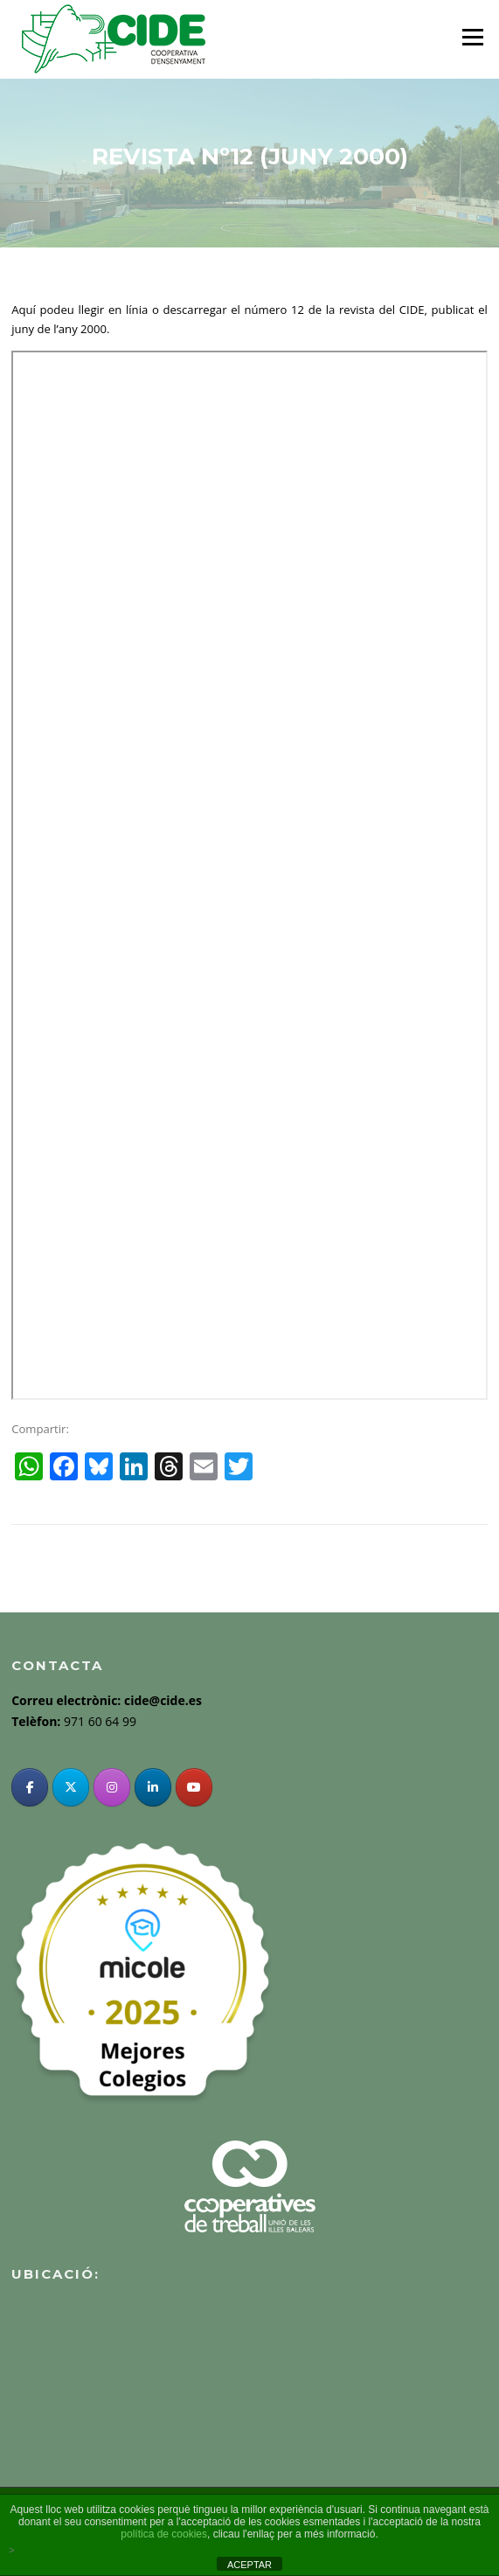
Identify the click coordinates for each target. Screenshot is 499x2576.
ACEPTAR (249, 2564)
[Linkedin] (153, 1787)
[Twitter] (70, 1787)
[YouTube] (194, 1787)
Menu (472, 37)
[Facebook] (29, 1787)
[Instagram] (112, 1787)
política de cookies (164, 2534)
